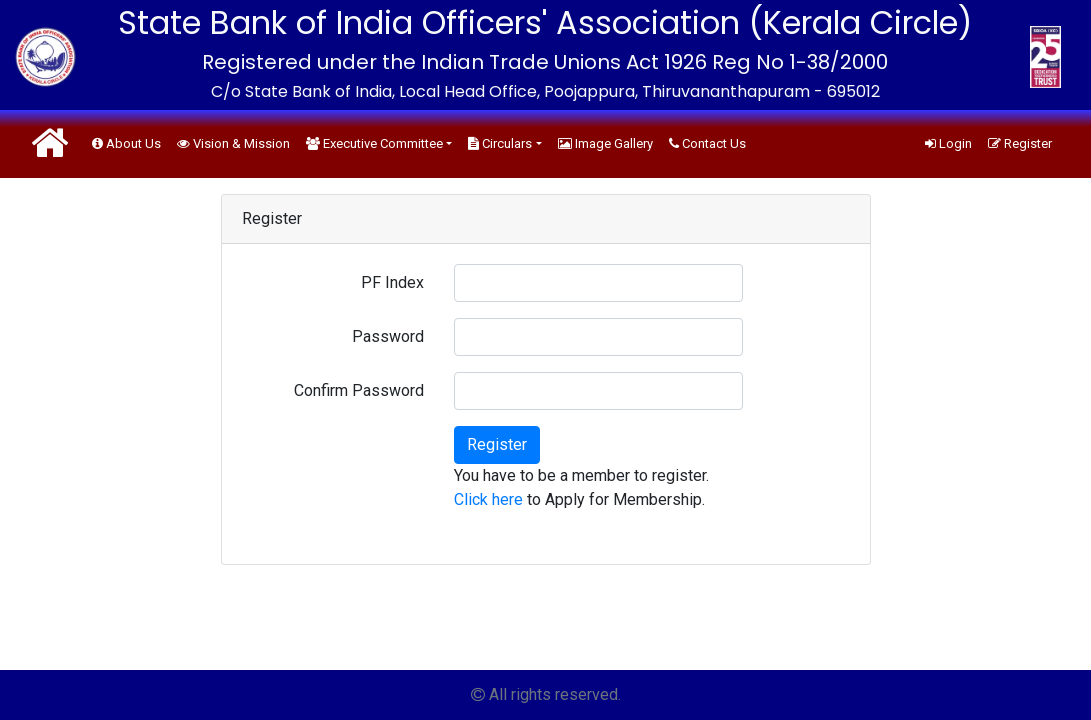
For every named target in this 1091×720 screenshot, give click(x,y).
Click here (488, 499)
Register (1020, 143)
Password (388, 336)
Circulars (500, 143)
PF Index (392, 282)
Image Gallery (605, 143)
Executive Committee (374, 143)
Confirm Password (359, 390)
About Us (126, 143)
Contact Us (707, 143)
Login (948, 143)
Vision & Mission (233, 143)
